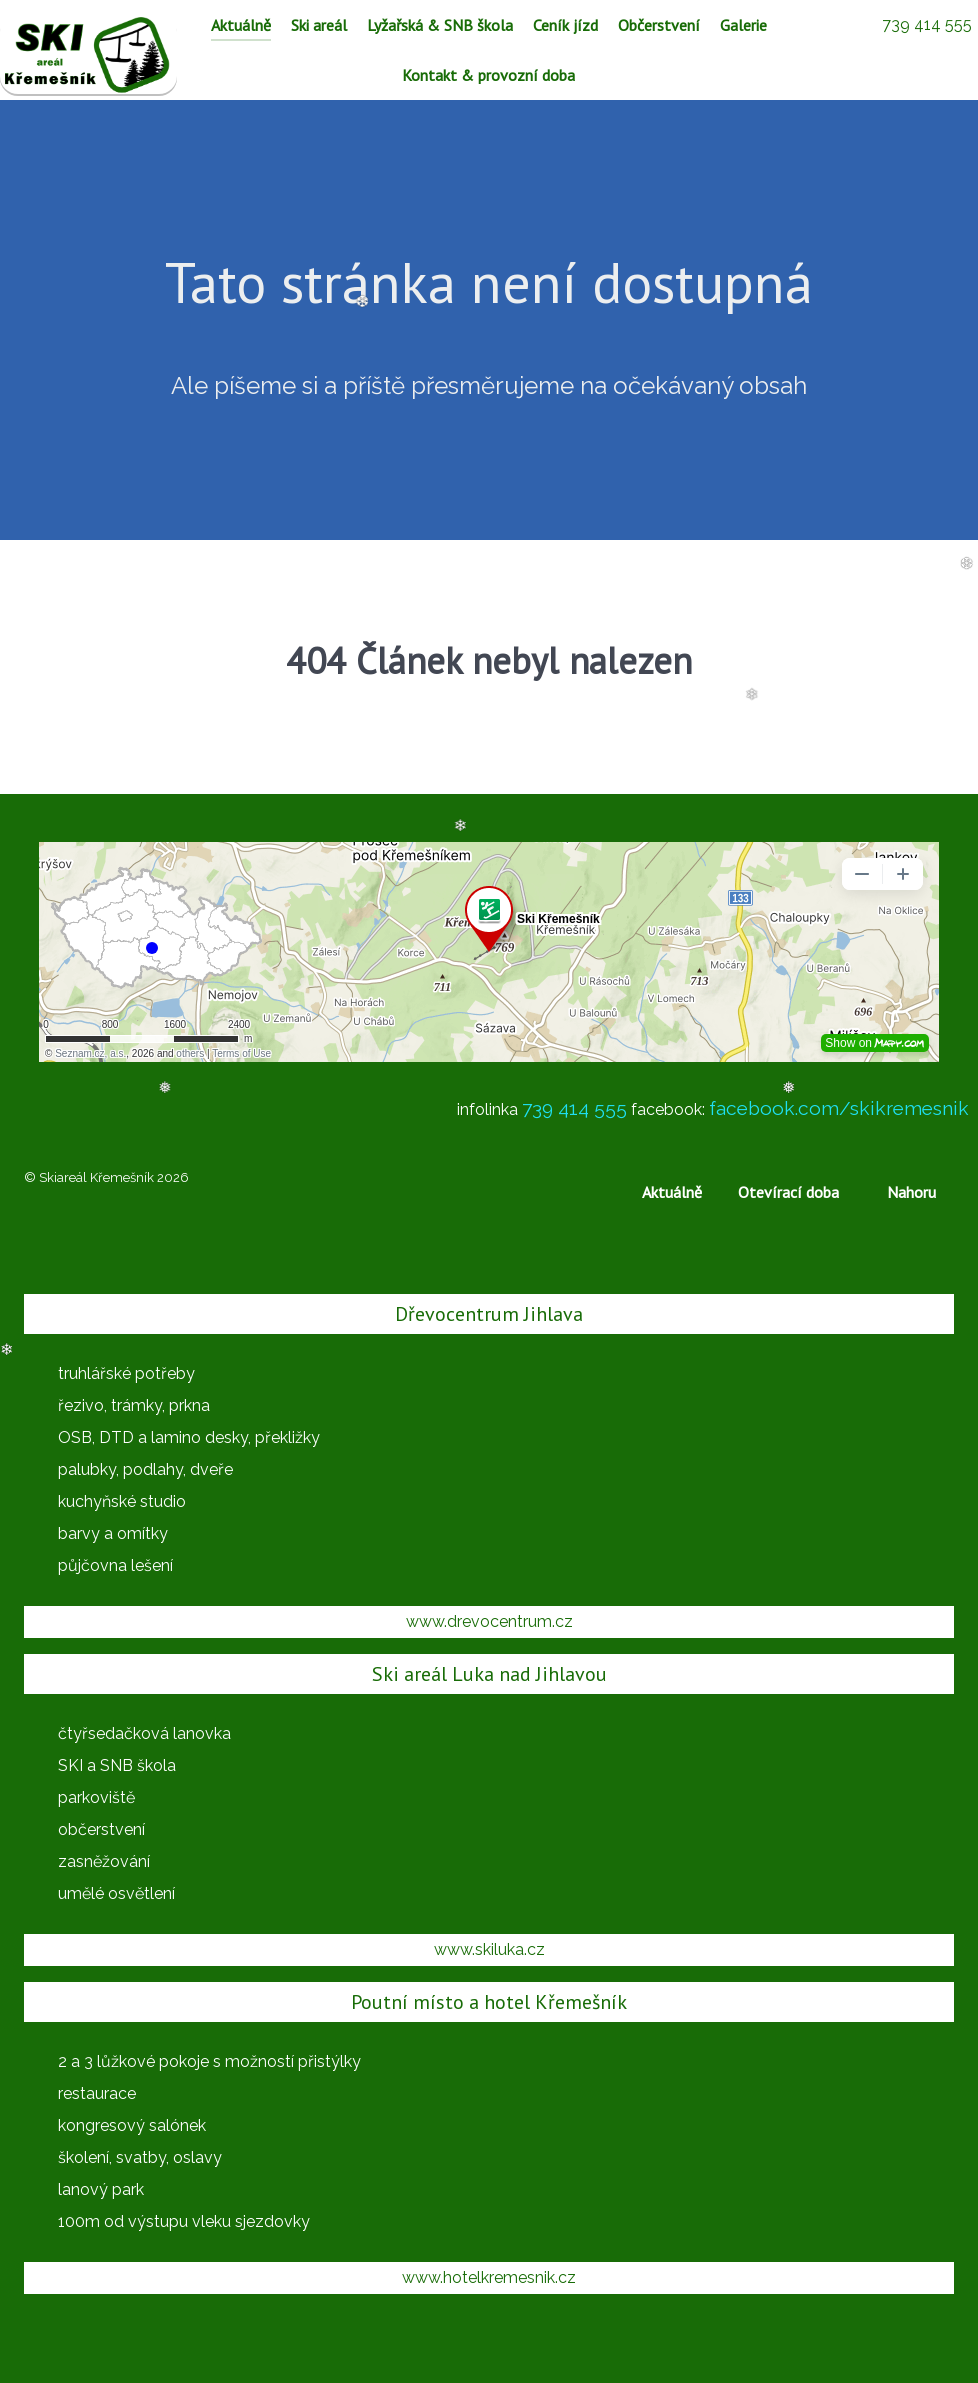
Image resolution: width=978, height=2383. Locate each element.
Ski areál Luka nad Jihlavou (489, 1674)
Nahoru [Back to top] (911, 1192)
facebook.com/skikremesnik (839, 1108)
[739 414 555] (926, 24)
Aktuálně (672, 1192)
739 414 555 (574, 1108)
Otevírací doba (788, 1192)
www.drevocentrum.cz (489, 1621)
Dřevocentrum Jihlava (489, 1314)
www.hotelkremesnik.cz (489, 2277)
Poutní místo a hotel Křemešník (489, 2002)
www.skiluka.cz (489, 1949)
